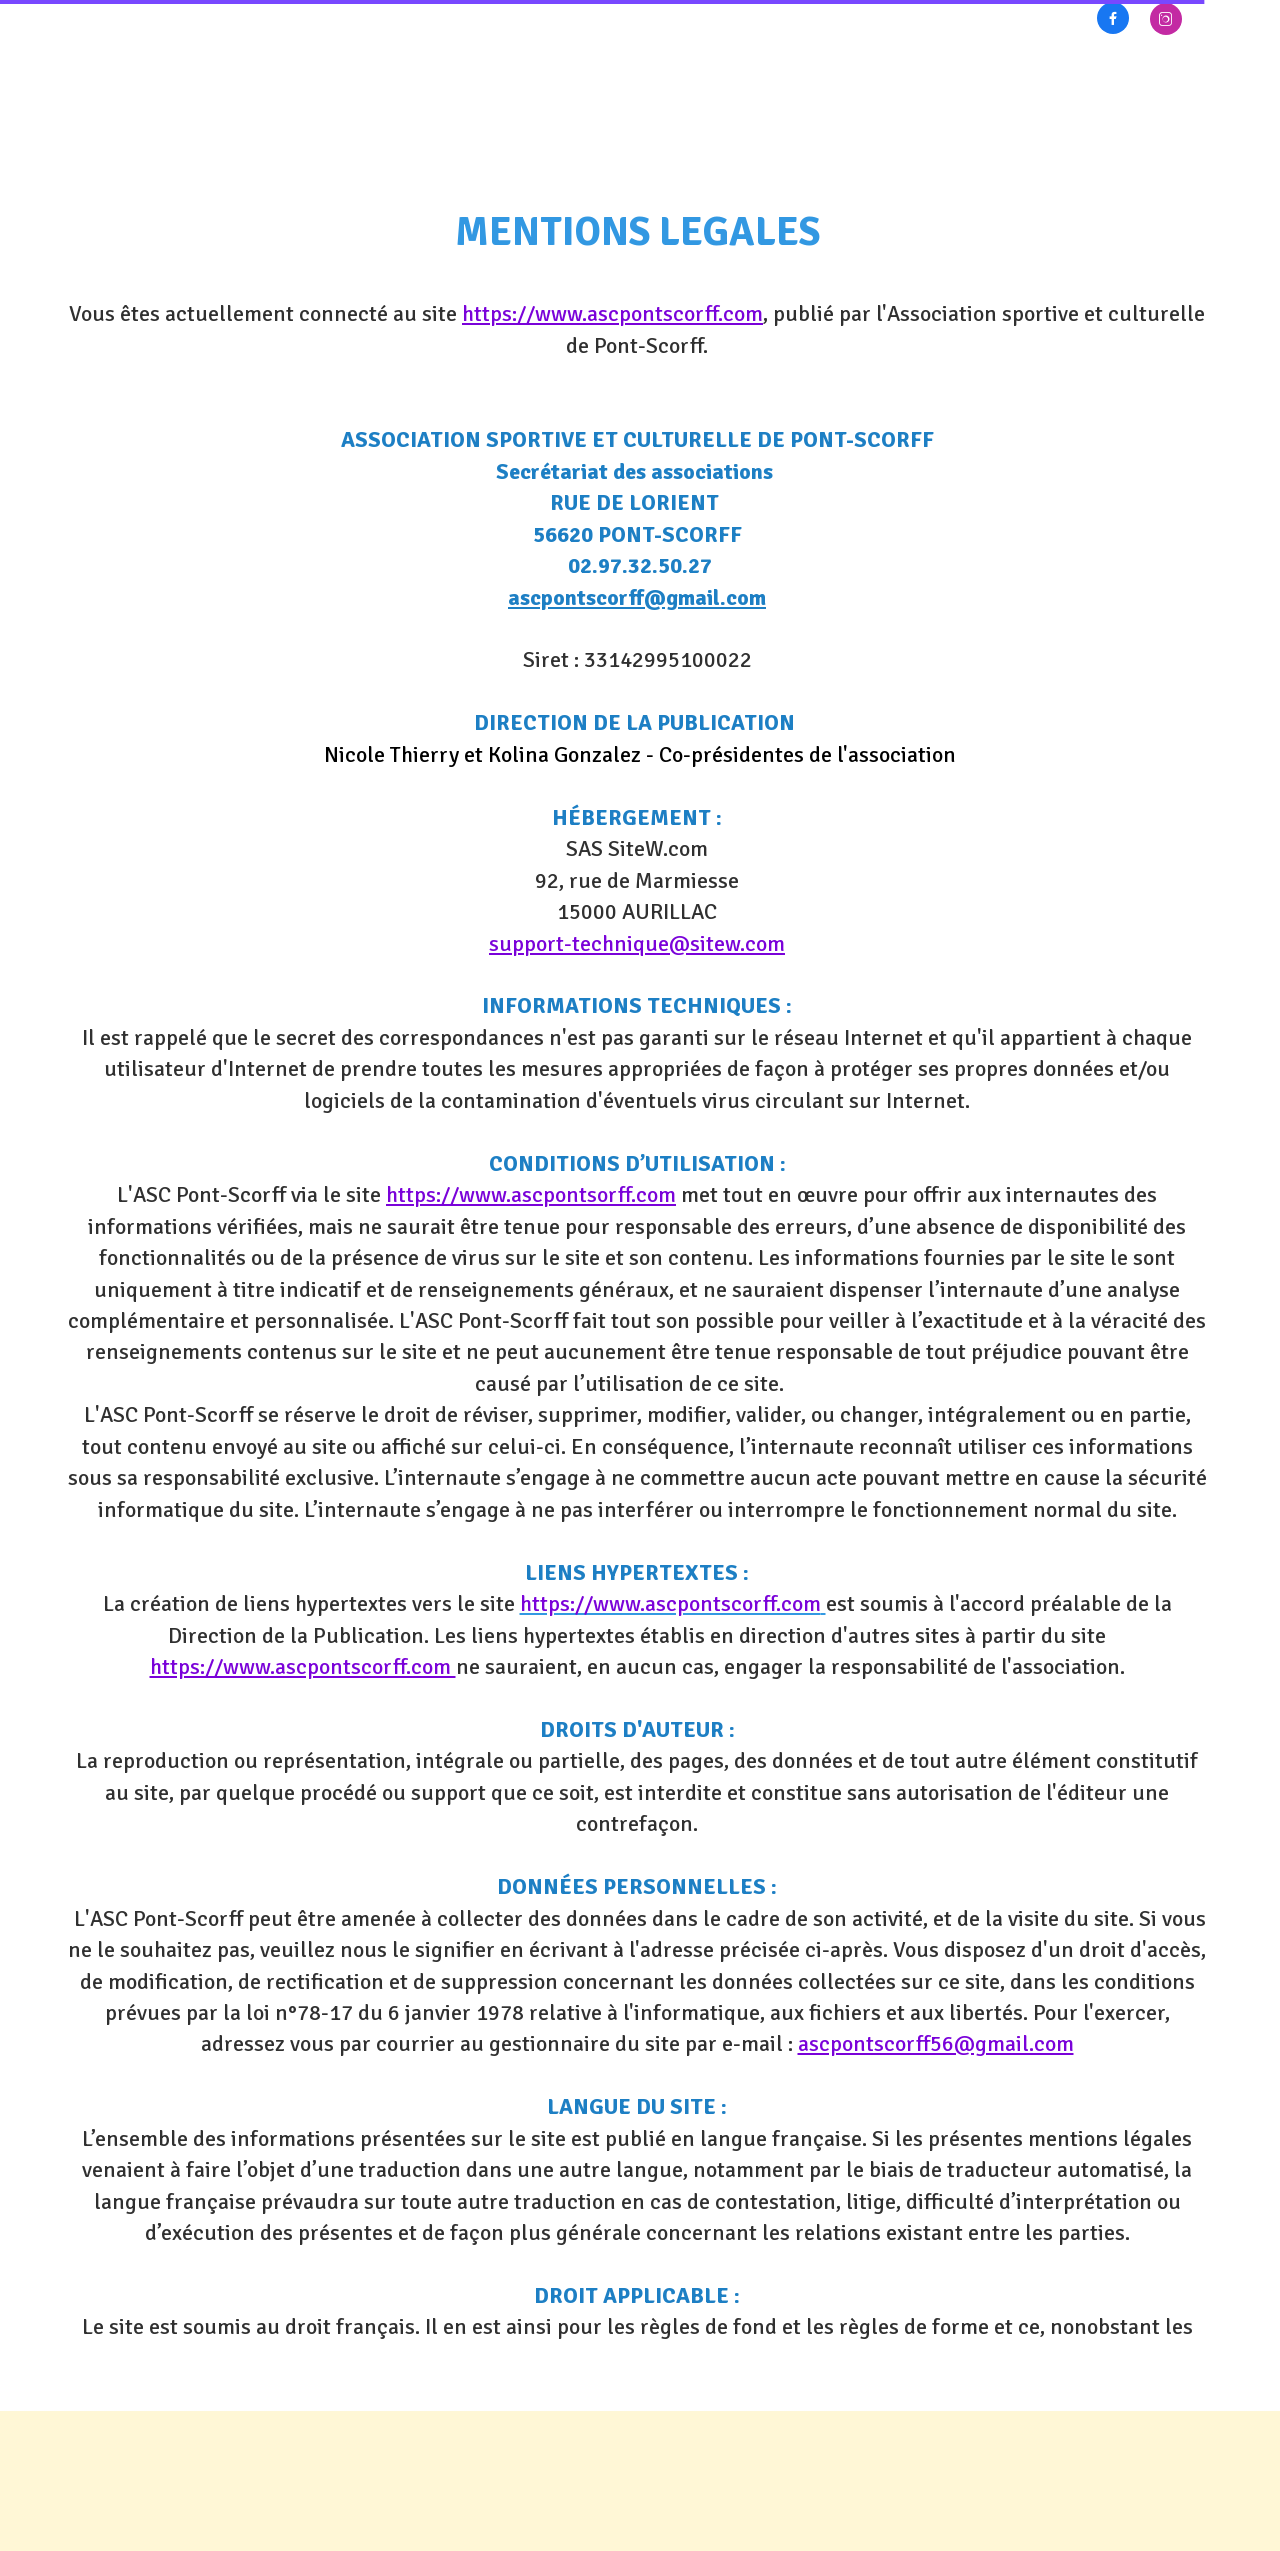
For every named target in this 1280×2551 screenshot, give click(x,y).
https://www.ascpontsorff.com (531, 1194)
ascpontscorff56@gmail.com (936, 2043)
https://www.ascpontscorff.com (612, 313)
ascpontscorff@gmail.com (637, 597)
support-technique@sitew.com (637, 943)
